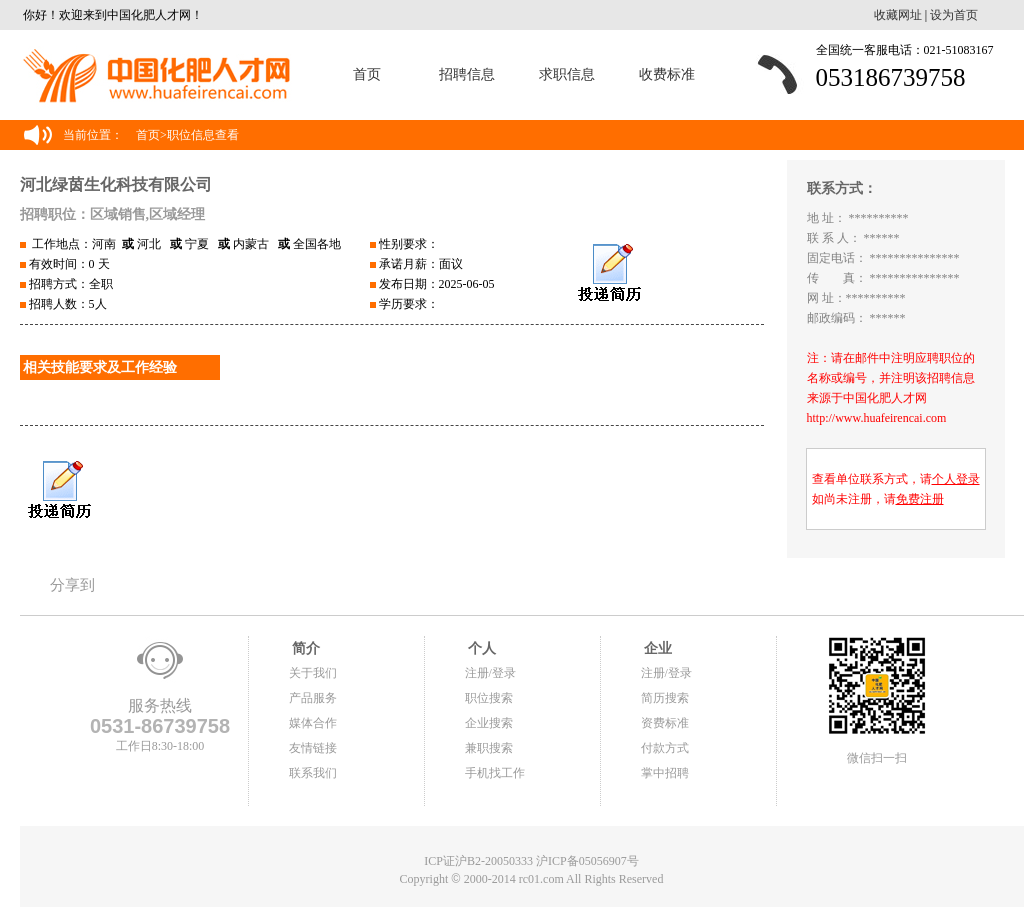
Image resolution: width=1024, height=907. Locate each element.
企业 (657, 648)
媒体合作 (313, 723)
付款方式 (665, 748)
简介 (305, 648)
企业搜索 (489, 723)
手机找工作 (495, 773)
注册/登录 (490, 673)
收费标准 (667, 74)
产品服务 (313, 698)
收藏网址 (898, 15)
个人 (481, 648)
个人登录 (956, 479)
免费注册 (920, 499)
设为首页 (954, 15)
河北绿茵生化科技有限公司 (116, 184)
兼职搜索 (489, 748)
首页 (367, 74)
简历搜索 (665, 698)
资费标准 (665, 723)
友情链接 (313, 748)
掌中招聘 (665, 773)
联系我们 (313, 773)
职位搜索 (489, 698)
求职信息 (567, 74)
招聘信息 (467, 74)
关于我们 (313, 673)
